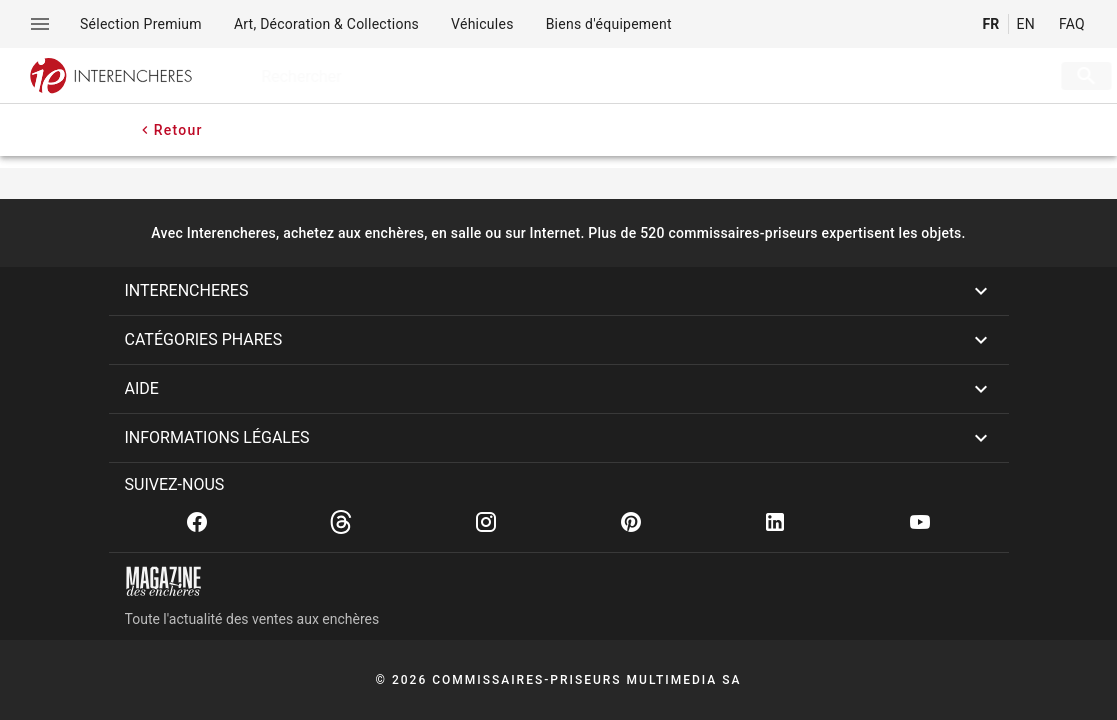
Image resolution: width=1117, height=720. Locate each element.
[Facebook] (197, 522)
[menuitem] (141, 24)
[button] (559, 291)
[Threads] (341, 522)
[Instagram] (486, 522)
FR (990, 24)
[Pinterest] (631, 522)
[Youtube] (920, 522)
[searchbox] (627, 76)
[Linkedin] (775, 522)
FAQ (1072, 24)
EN (1026, 24)
